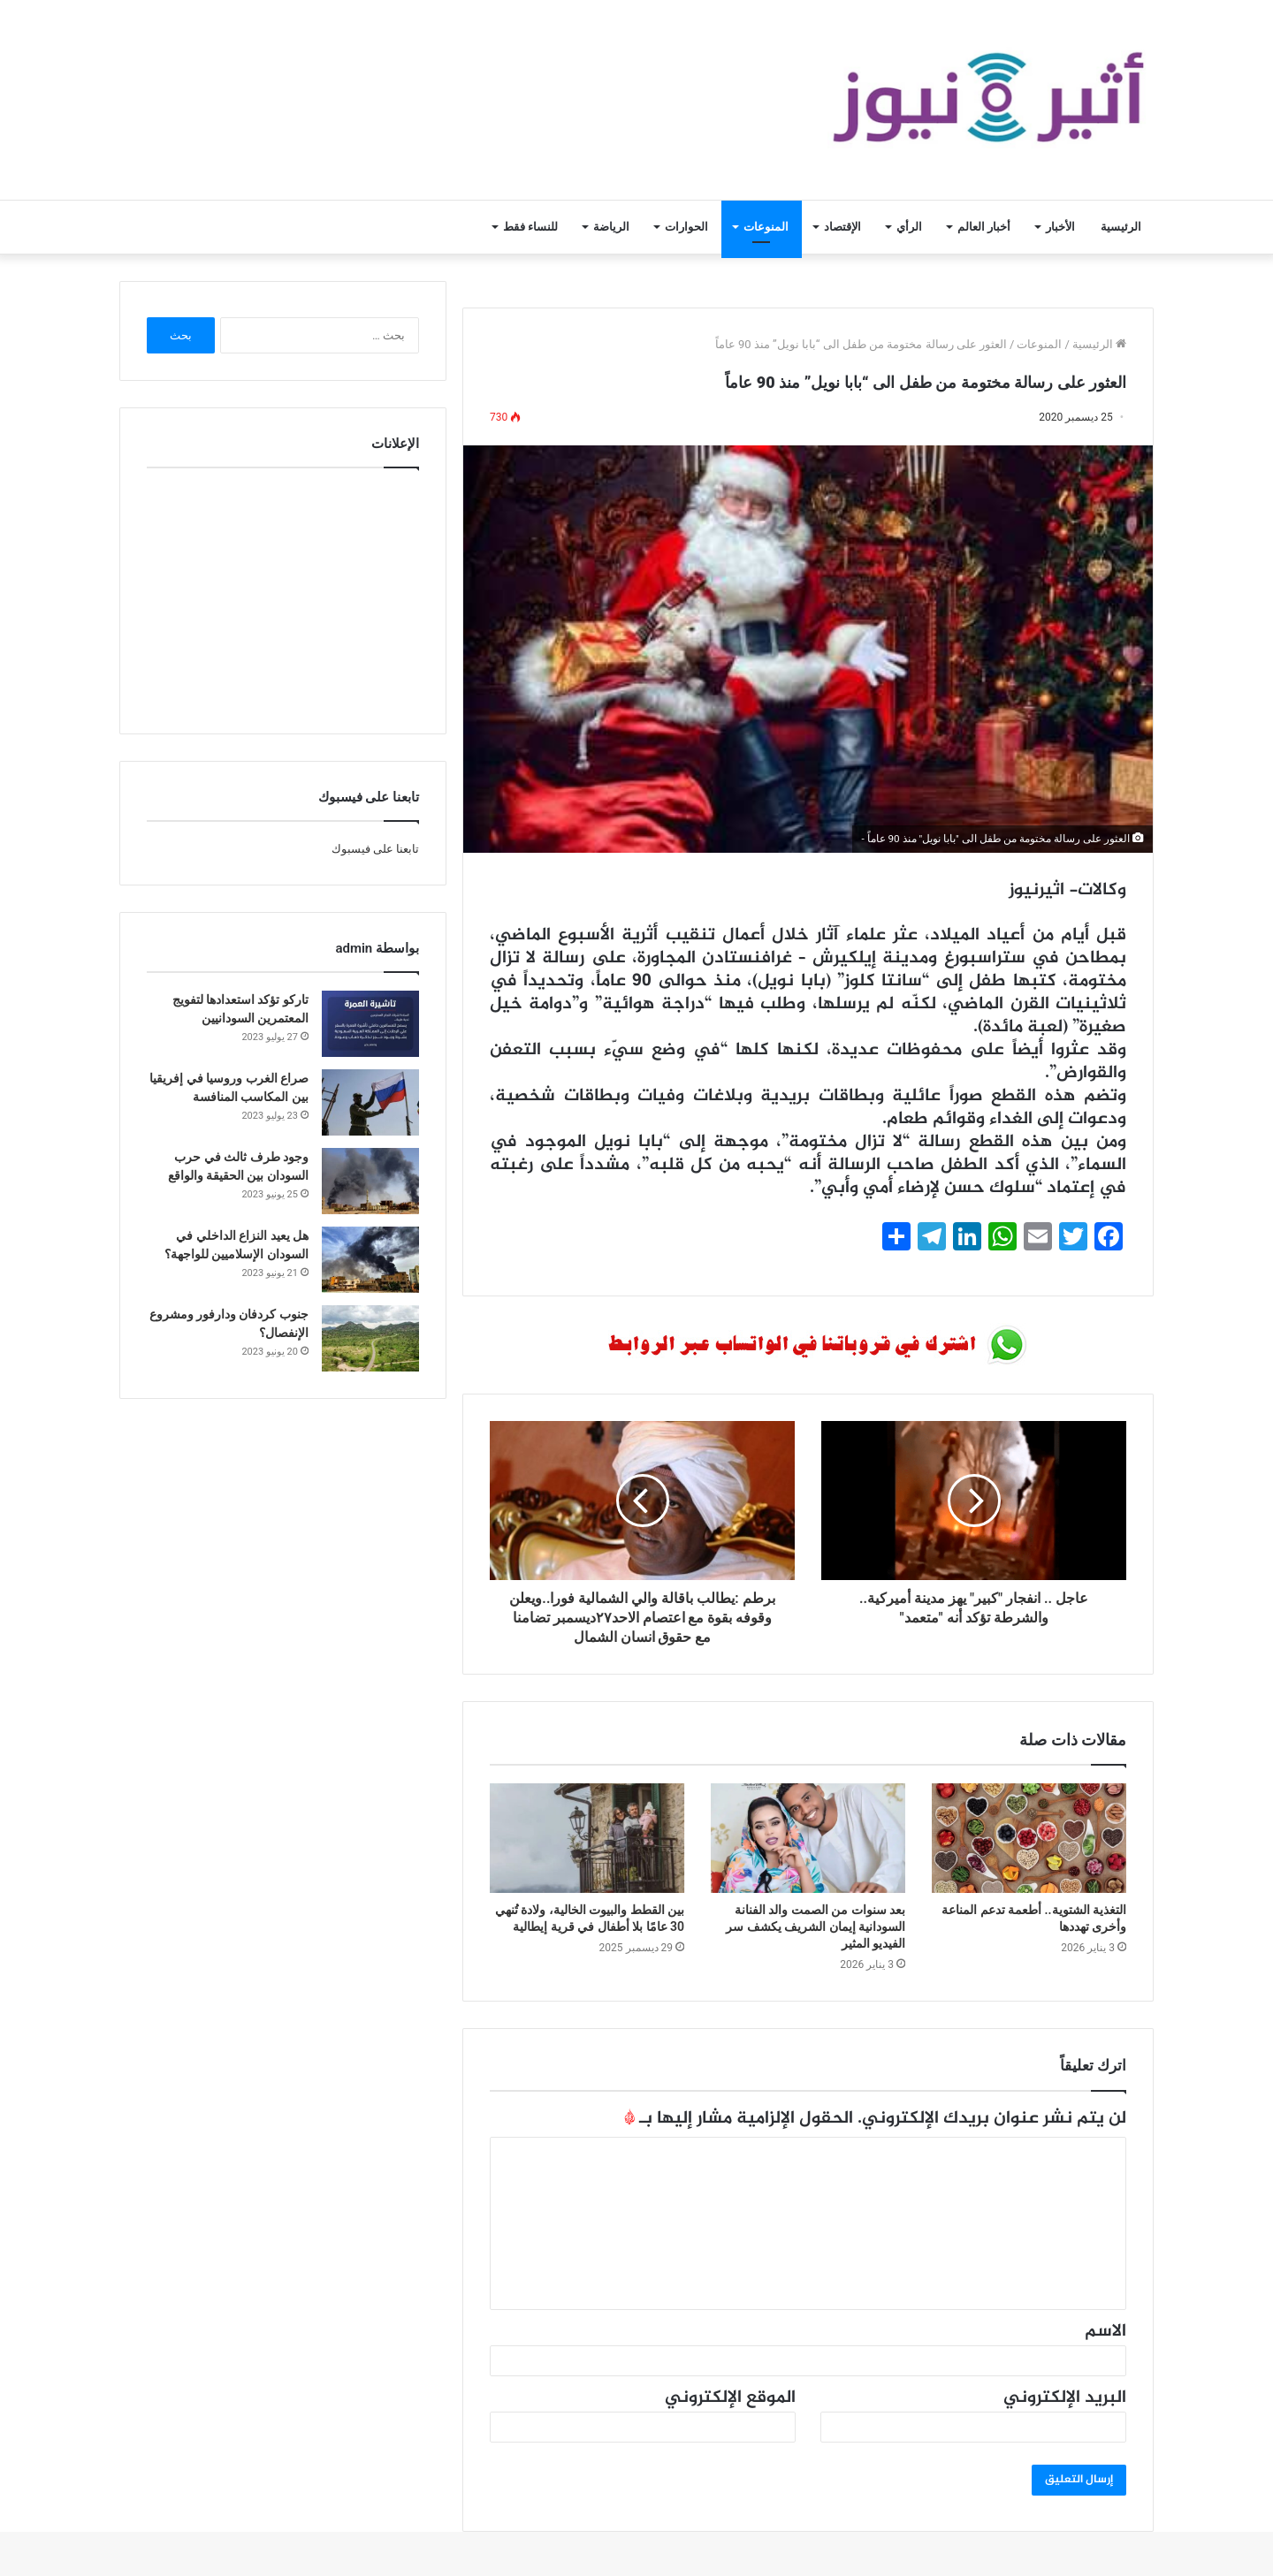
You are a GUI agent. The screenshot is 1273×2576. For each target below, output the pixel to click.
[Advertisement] (283, 596)
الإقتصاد (842, 226)
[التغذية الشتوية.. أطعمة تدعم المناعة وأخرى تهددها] (1029, 1838)
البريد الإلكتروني (1064, 2398)
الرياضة (611, 226)
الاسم (1105, 2331)
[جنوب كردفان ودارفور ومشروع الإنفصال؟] (370, 1338)
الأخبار (1060, 226)
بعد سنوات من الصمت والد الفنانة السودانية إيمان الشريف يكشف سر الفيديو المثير (815, 1926)
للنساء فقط (530, 226)
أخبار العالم (983, 226)
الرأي (909, 226)
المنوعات (766, 226)
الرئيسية (1121, 226)
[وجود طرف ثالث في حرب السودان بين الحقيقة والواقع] (370, 1181)
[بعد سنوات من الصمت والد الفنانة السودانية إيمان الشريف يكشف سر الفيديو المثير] (808, 1838)
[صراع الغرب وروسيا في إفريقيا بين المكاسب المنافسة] (370, 1102)
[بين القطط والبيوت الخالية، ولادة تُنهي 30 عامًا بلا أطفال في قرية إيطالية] (587, 1838)
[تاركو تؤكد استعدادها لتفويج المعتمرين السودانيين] (370, 1024)
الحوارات (686, 226)
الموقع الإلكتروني (730, 2398)
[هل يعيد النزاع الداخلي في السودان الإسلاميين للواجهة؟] (370, 1260)
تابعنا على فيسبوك (375, 848)
